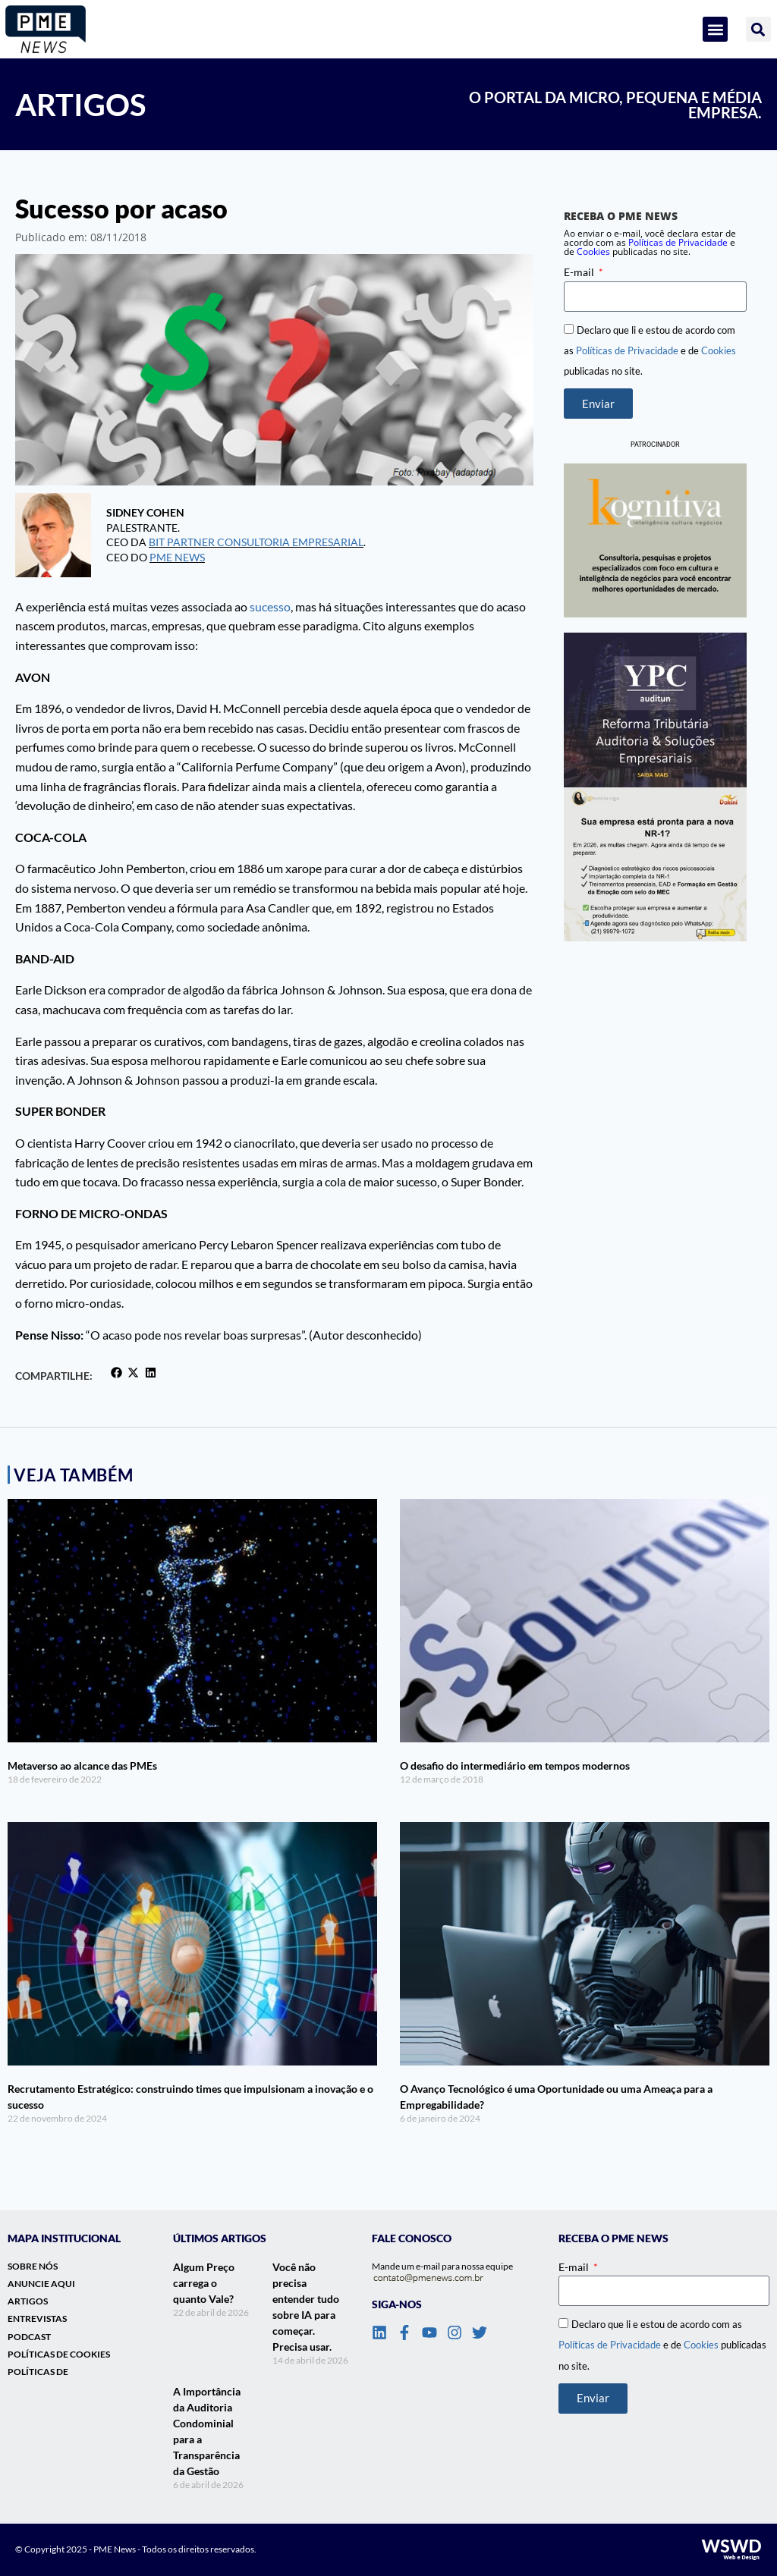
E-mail (580, 271)
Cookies (593, 251)
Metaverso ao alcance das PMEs (82, 1765)
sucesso (270, 606)
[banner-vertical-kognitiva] (655, 540)
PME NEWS (177, 557)
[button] (715, 29)
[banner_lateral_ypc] (655, 710)
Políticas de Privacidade (627, 350)
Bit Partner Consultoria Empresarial (256, 542)
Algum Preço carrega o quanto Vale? (203, 2282)
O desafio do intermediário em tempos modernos (515, 1765)
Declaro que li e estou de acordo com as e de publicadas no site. (650, 350)
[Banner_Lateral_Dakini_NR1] (655, 864)
